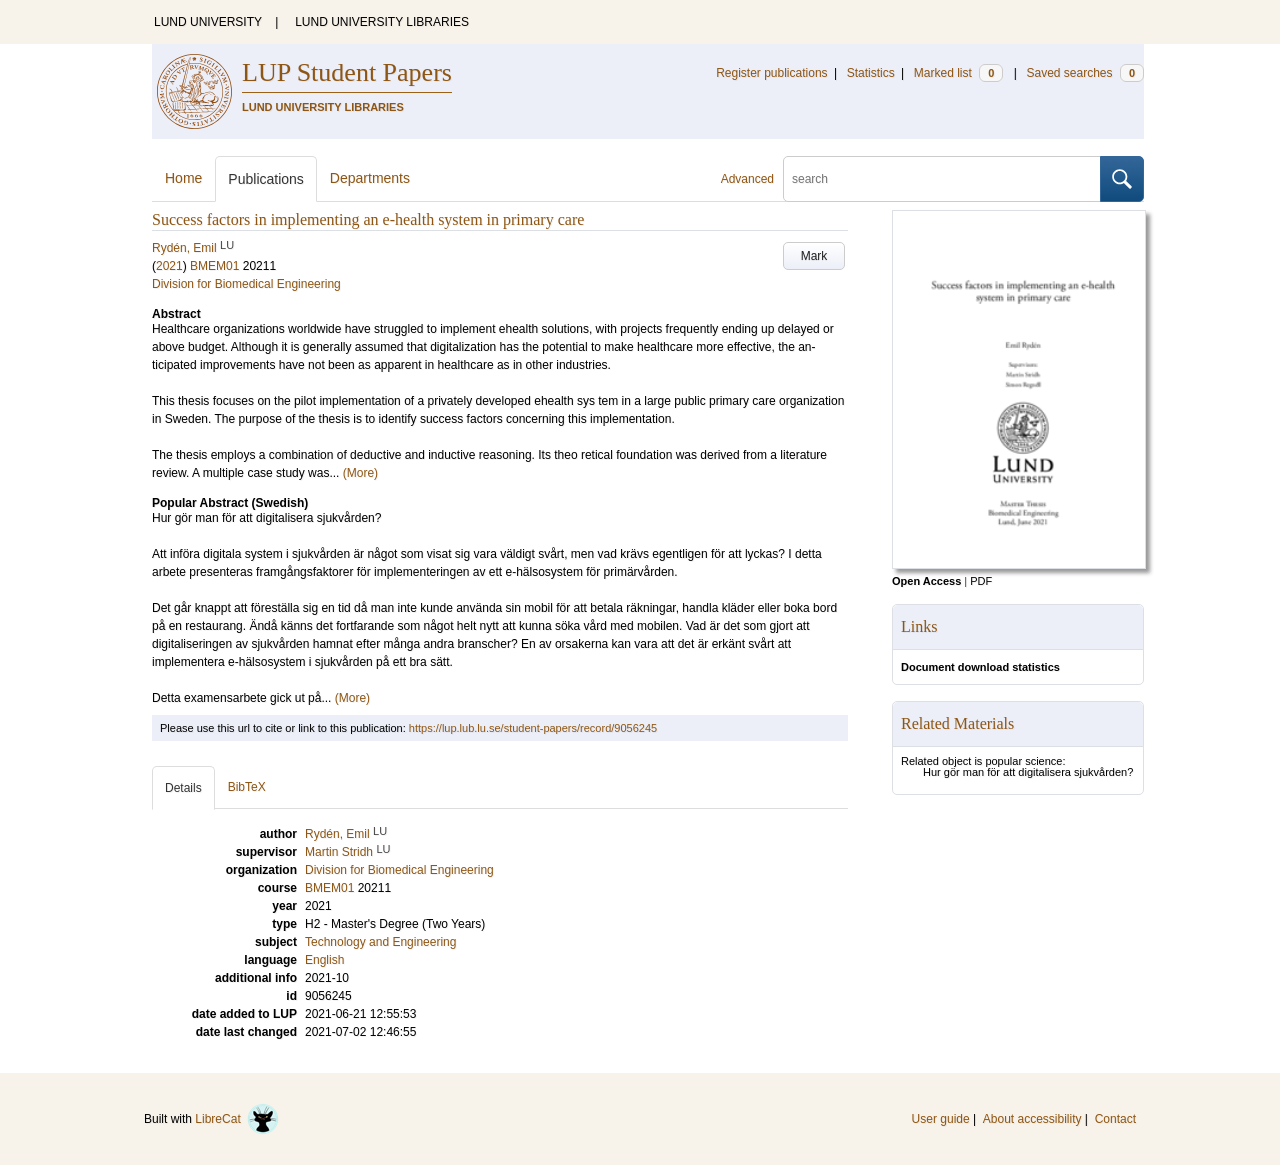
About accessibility (1032, 1119)
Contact (1115, 1119)
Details (183, 788)
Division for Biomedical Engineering (246, 284)
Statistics (871, 73)
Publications (266, 179)
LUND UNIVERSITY (208, 22)
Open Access (926, 581)
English (324, 960)
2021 (169, 266)
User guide (941, 1119)
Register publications (771, 73)
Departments (370, 178)
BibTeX (247, 787)
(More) (360, 473)
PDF (981, 581)
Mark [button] (814, 256)
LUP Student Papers (347, 72)
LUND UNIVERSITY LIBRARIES (382, 22)
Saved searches (1085, 73)
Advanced (747, 179)
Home (183, 178)
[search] (942, 179)
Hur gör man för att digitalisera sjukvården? (1028, 772)
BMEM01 (214, 266)
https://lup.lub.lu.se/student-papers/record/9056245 (533, 728)
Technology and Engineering (380, 942)
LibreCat (237, 1119)
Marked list (958, 73)
